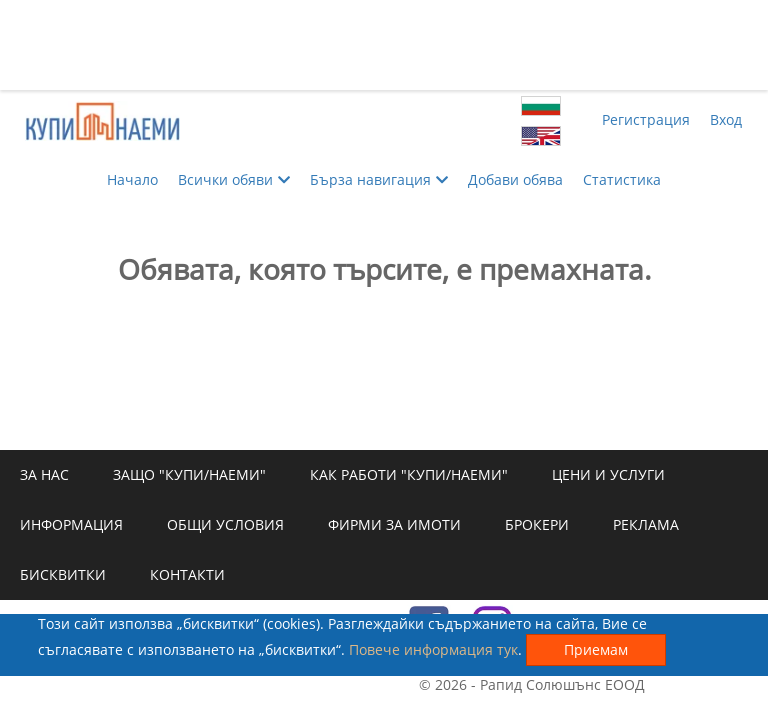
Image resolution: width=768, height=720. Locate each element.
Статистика (622, 179)
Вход (726, 119)
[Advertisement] (384, 45)
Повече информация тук (433, 649)
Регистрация (646, 119)
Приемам (596, 649)
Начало (132, 179)
